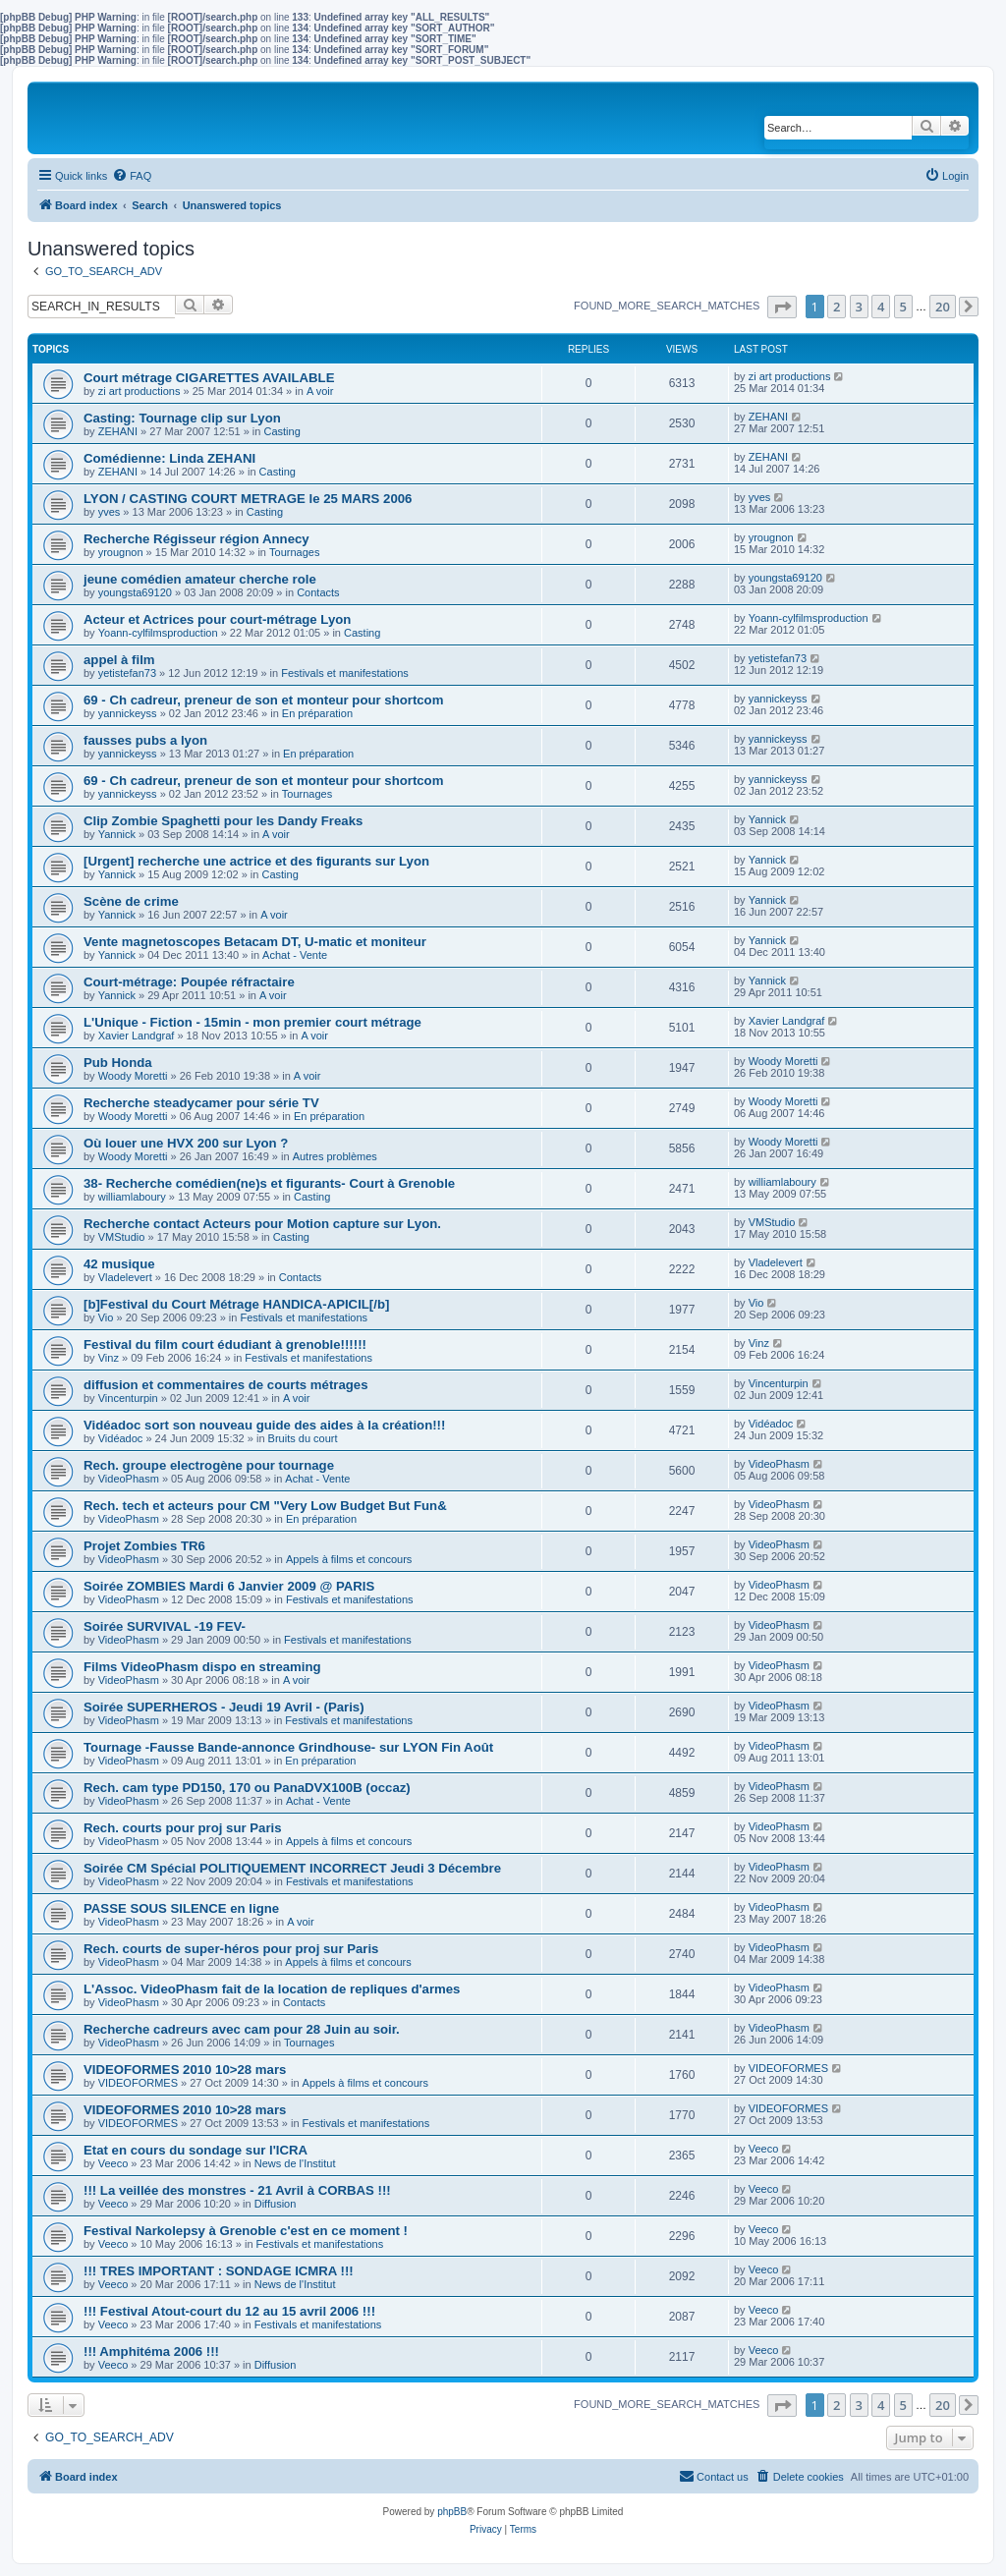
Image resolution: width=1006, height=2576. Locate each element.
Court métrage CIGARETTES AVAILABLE (209, 377)
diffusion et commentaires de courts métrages (225, 1384)
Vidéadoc (120, 1438)
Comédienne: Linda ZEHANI (169, 458)
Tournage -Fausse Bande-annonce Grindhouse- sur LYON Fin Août (288, 1747)
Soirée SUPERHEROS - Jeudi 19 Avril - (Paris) (224, 1707)
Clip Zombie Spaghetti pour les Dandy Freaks (223, 820)
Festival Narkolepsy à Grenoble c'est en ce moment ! (246, 2230)
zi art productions (139, 391)
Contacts (318, 592)
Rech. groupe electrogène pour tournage (209, 1465)
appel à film (119, 659)
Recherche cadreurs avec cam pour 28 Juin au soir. (242, 2029)
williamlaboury (132, 1197)
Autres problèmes (335, 1156)
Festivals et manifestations (345, 673)
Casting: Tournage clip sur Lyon (182, 418)
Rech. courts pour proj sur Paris (183, 1827)
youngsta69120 (135, 592)
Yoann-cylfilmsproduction (158, 633)
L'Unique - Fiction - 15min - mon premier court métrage (252, 1022)
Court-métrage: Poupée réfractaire (189, 982)
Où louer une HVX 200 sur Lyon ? (186, 1143)
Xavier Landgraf (136, 1035)
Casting (281, 431)
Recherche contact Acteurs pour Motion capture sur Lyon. (262, 1223)
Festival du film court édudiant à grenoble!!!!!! (225, 1344)
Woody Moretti (133, 1076)
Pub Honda (118, 1062)
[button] (782, 307)
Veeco (113, 2163)
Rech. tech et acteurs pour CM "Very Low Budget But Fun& (265, 1505)
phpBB (452, 2511)
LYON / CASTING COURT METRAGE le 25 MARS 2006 (248, 498)
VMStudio (121, 1237)
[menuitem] (131, 176)
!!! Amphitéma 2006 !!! (151, 2351)
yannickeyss (127, 713)
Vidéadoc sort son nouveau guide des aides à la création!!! (264, 1425)
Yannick (117, 834)
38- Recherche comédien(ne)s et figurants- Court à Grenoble (269, 1183)
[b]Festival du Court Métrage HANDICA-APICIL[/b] (236, 1304)
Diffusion (275, 2204)
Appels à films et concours (349, 1559)
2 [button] (836, 306)
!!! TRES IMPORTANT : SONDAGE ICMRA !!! (219, 2271)
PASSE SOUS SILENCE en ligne (181, 1908)
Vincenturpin (128, 1398)
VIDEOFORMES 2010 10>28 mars (185, 2069)
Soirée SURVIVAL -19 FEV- (165, 1626)
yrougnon (120, 552)
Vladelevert (125, 1277)
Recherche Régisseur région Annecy (196, 539)
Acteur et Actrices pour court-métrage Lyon (217, 619)
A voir (320, 391)
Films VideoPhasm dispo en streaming (202, 1666)
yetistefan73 (127, 673)
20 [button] (942, 306)
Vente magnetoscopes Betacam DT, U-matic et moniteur (255, 941)
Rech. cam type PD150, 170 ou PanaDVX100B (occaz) (247, 1787)
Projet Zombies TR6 (144, 1546)
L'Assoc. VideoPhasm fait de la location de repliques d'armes (272, 1989)
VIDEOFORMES (138, 2083)
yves (109, 512)
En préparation (317, 713)
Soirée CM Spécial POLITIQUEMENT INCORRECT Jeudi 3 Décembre (292, 1868)
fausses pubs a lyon (145, 740)
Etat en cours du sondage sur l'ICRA (195, 2150)
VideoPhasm (128, 1478)
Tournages (294, 552)
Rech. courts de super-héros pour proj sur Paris (231, 1948)
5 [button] (903, 306)
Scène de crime (131, 901)
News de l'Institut (295, 2163)
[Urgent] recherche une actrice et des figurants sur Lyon (256, 861)
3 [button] (859, 306)
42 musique (119, 1264)
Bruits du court (303, 1438)
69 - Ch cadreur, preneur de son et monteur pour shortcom (263, 700)
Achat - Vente (294, 955)
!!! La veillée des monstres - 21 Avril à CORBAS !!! (237, 2190)
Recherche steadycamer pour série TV (201, 1102)
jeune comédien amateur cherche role (200, 579)
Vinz (108, 1358)
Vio (106, 1317)
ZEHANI (118, 431)
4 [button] (880, 306)
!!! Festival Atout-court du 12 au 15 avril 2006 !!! (229, 2311)
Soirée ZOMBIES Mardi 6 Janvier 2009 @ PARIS (229, 1586)
